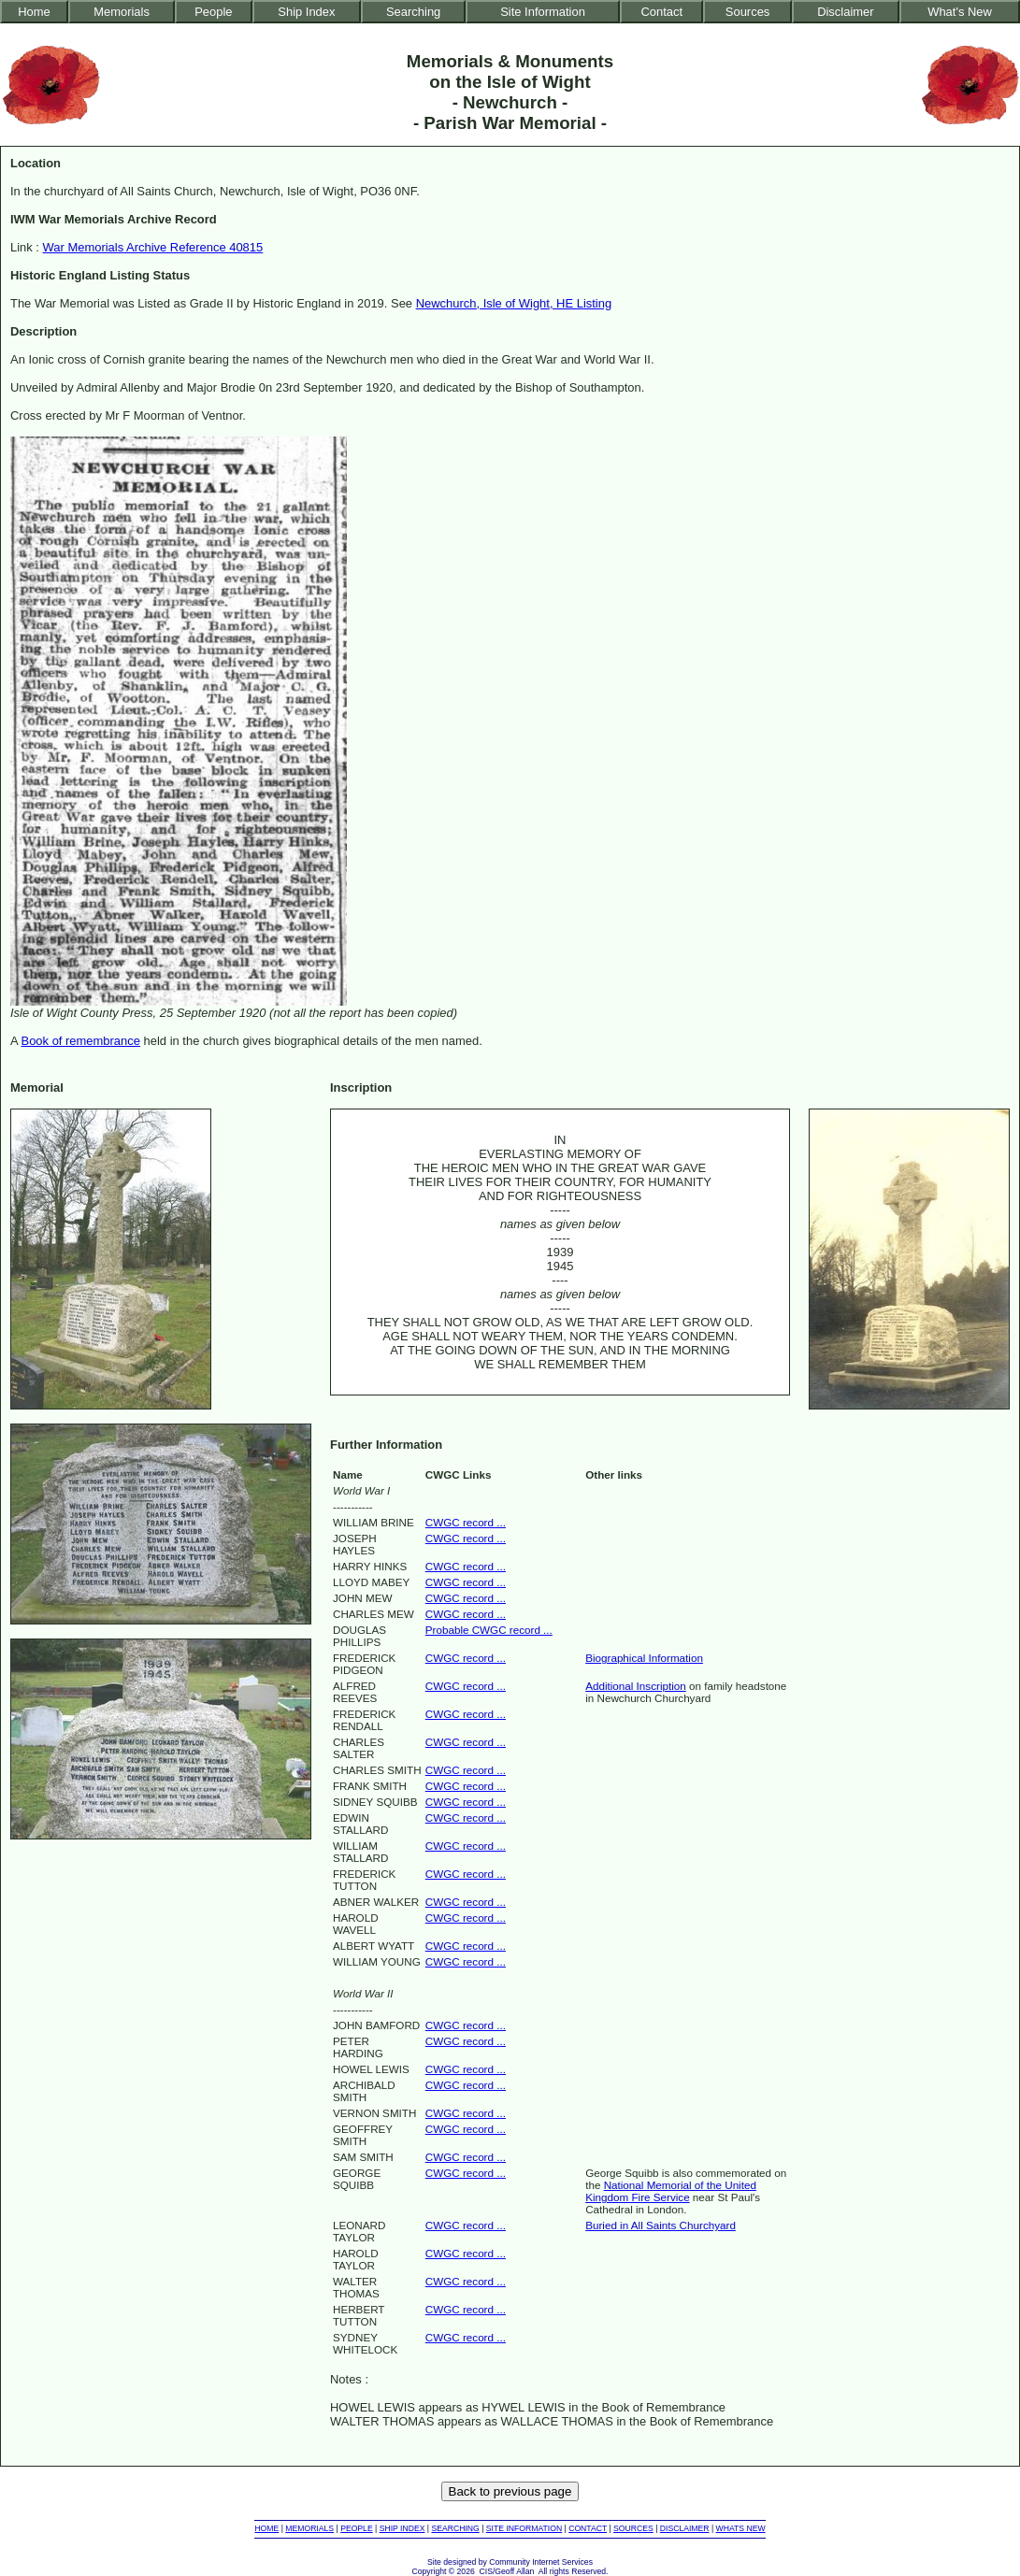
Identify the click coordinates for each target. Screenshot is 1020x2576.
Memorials (121, 12)
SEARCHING (455, 2528)
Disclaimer (845, 12)
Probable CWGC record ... (489, 1630)
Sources (747, 12)
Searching (413, 12)
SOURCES (633, 2528)
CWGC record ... (465, 1522)
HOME (266, 2528)
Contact (661, 12)
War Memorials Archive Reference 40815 (153, 247)
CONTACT (587, 2528)
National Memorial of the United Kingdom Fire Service (670, 2191)
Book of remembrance (81, 1041)
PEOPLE (356, 2528)
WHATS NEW (741, 2528)
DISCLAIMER (685, 2528)
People (213, 12)
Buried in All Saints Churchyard (660, 2225)
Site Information (542, 12)
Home (34, 12)
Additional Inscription (635, 1686)
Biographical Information (644, 1658)
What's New (959, 12)
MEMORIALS (309, 2528)
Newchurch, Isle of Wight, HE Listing (514, 303)
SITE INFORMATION (524, 2528)
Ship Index (306, 12)
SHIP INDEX (402, 2528)
